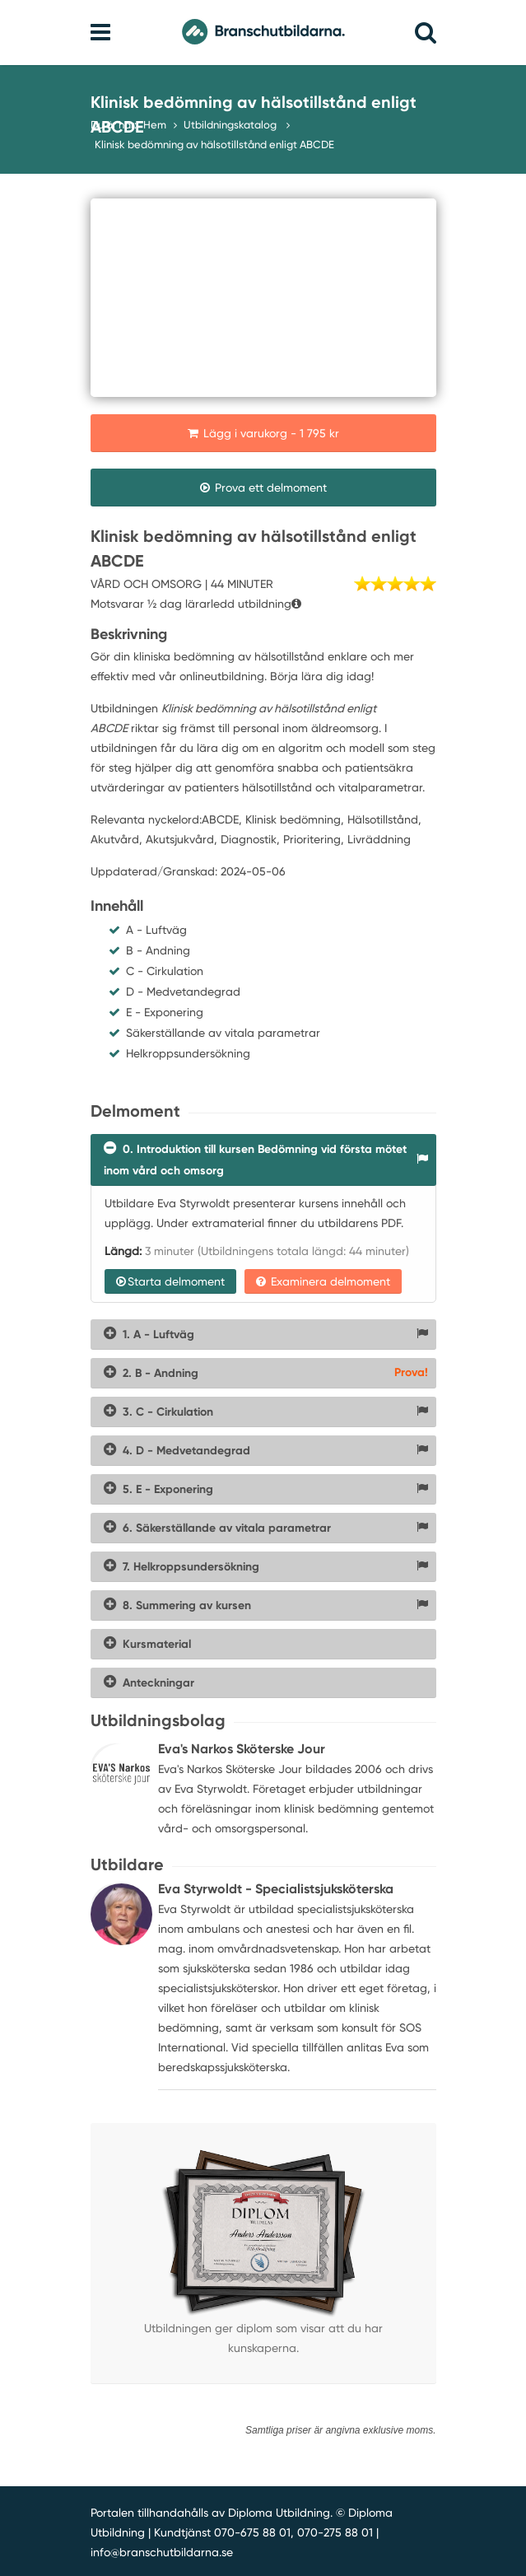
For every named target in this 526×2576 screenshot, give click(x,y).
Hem (154, 125)
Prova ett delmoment (263, 487)
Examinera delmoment (323, 1281)
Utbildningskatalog (231, 125)
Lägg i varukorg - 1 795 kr (263, 433)
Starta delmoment (170, 1281)
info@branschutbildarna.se (162, 2552)
